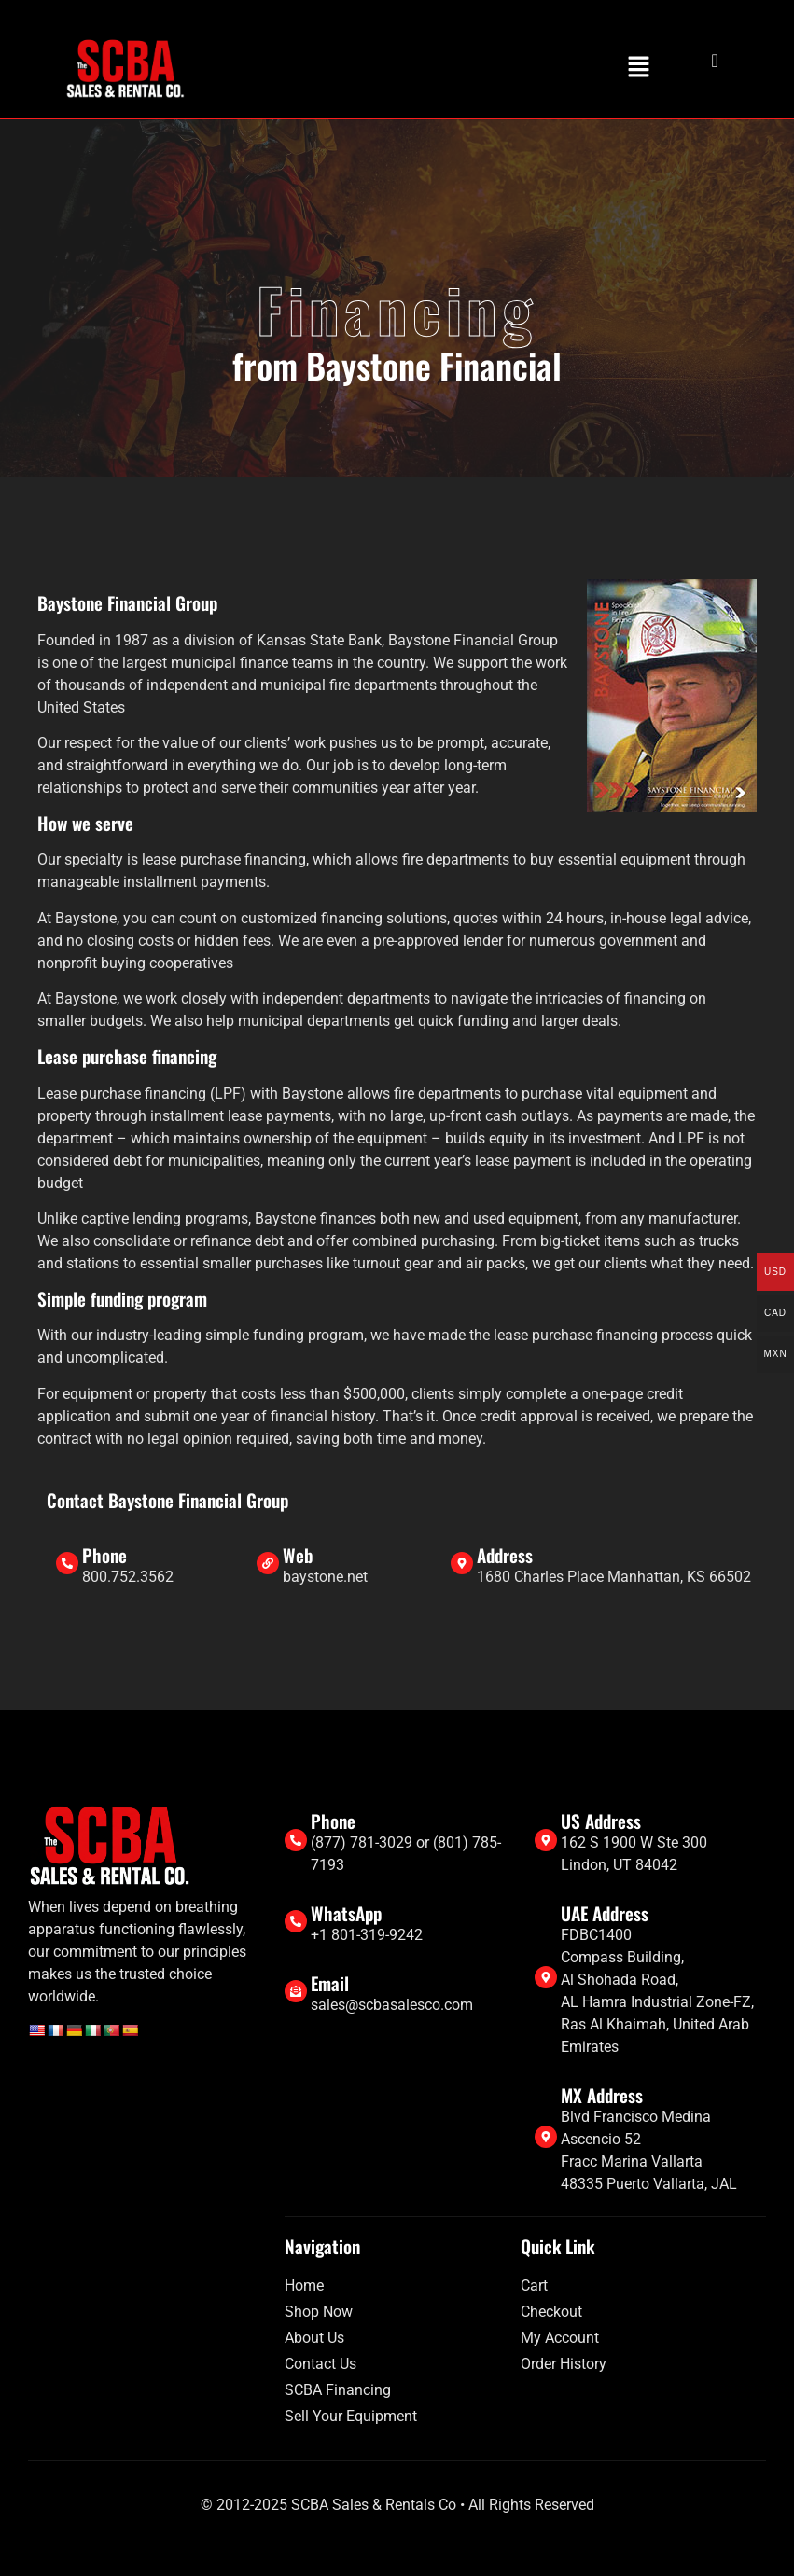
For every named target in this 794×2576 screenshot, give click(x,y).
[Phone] (67, 1563)
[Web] (268, 1563)
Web (298, 1555)
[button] (638, 68)
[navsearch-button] (699, 60)
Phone (104, 1555)
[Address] (462, 1563)
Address (505, 1555)
